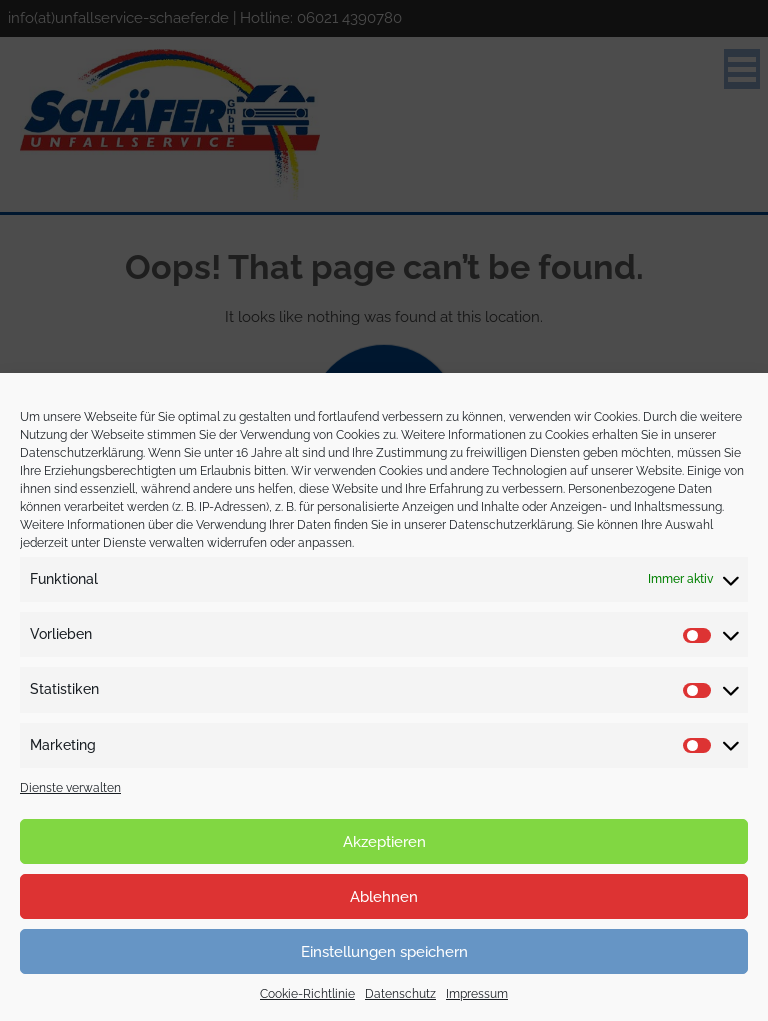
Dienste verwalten (70, 788)
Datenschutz (400, 994)
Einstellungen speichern (384, 952)
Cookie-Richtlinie (307, 994)
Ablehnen (384, 897)
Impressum (477, 994)
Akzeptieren (384, 842)
